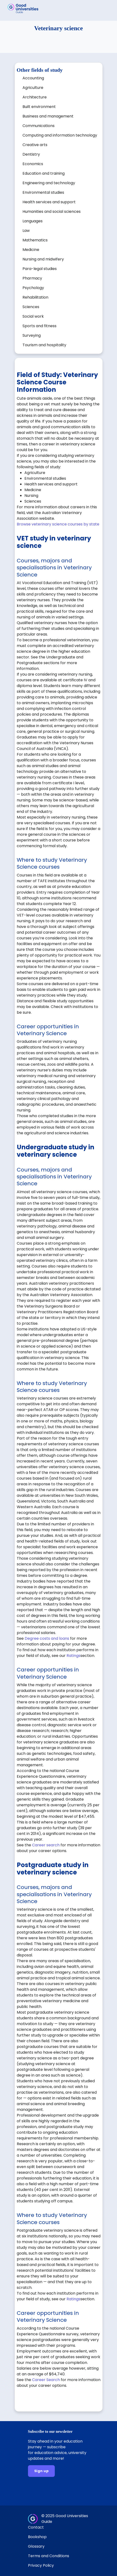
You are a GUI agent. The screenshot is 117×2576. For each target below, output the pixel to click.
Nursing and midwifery (43, 259)
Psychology (33, 287)
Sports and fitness (39, 326)
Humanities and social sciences (51, 211)
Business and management (47, 116)
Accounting (33, 78)
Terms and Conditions (48, 2556)
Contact (36, 2527)
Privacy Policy (41, 2565)
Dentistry (31, 154)
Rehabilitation (35, 297)
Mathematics (35, 240)
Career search (46, 1845)
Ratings (73, 1655)
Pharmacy (32, 278)
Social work (33, 316)
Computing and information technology (59, 135)
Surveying (31, 335)
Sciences (30, 307)
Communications (38, 125)
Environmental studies (43, 192)
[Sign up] (41, 2471)
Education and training (43, 173)
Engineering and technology (48, 183)
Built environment (39, 106)
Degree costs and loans (47, 1638)
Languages (32, 221)
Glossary (36, 2546)
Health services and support (49, 202)
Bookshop (37, 2537)
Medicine (30, 249)
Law (26, 230)
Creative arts (34, 145)
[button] (106, 8)
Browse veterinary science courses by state (58, 524)
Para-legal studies (39, 268)
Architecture (34, 97)
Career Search (46, 2380)
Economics (32, 164)
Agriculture (32, 87)
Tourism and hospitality (44, 345)
